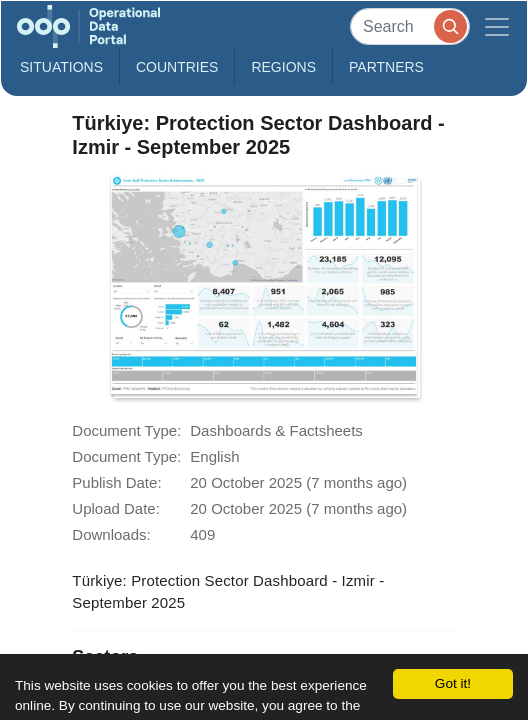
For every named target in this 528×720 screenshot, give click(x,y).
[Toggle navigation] (497, 26)
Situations (61, 67)
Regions (283, 67)
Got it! (453, 683)
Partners (386, 67)
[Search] (410, 26)
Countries (177, 67)
